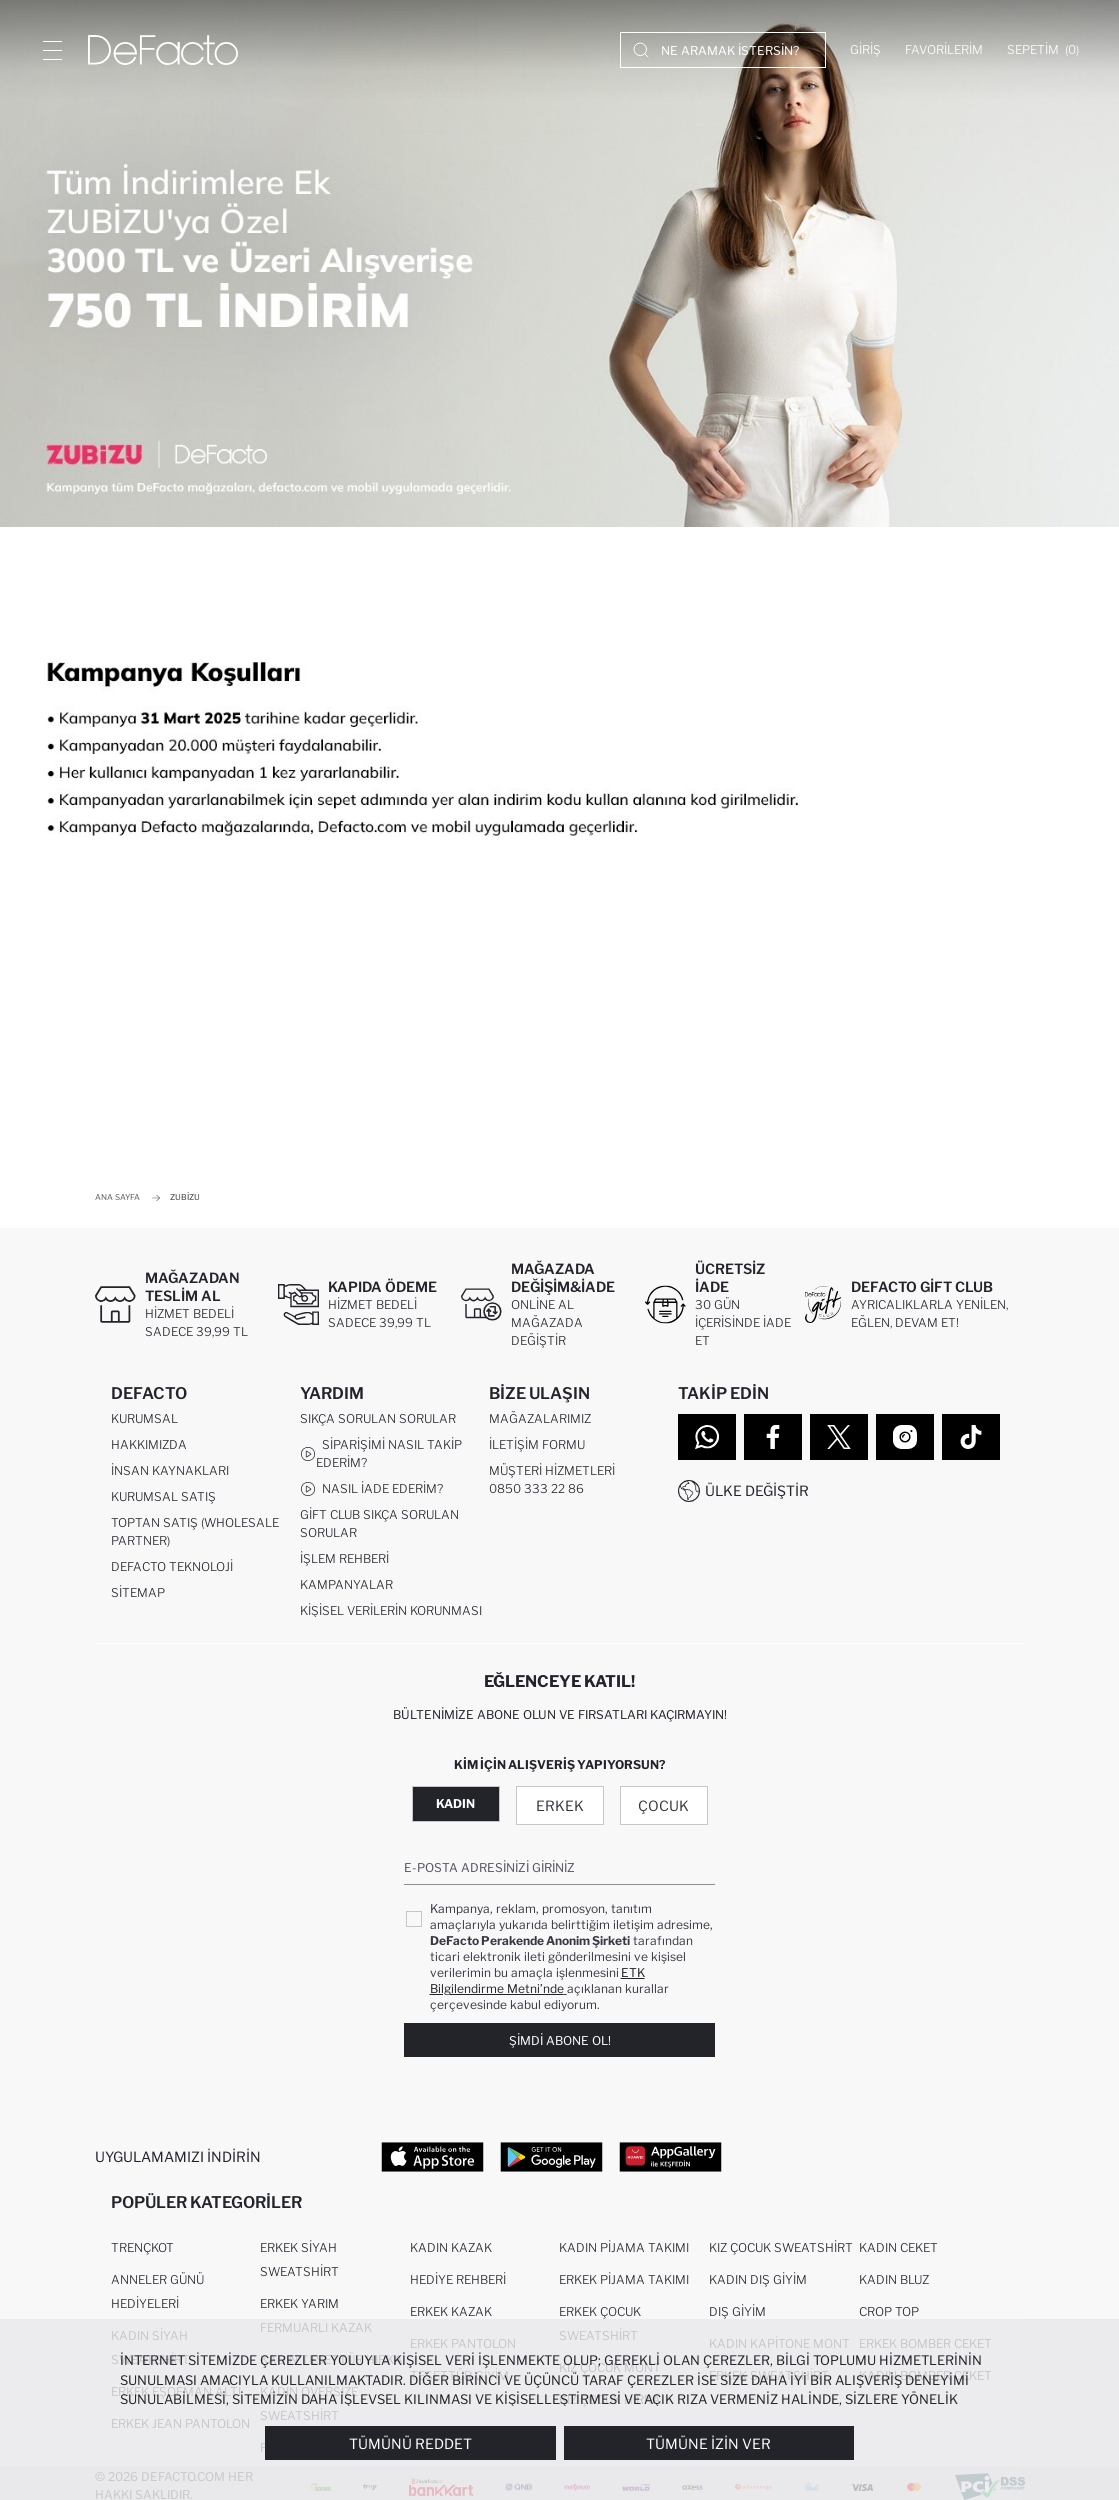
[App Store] (432, 2160)
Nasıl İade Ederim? (371, 1493)
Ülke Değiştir (757, 1490)
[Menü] (52, 50)
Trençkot (142, 2255)
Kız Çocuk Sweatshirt (781, 2255)
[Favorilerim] (944, 50)
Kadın (455, 1807)
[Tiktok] (971, 1437)
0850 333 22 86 (536, 1492)
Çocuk (663, 1809)
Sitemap (138, 1596)
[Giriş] (865, 50)
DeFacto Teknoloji (172, 1570)
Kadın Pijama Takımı (624, 2255)
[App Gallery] (670, 2160)
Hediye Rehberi (458, 2287)
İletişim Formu (537, 1448)
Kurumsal (144, 1422)
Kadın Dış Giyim (758, 2287)
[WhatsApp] (707, 1437)
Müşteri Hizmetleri (552, 1474)
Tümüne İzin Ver (708, 2443)
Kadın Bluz (894, 2287)
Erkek (560, 1809)
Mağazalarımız (540, 1422)
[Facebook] (773, 1437)
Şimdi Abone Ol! (560, 2043)
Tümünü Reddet (410, 2443)
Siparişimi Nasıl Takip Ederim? (381, 1457)
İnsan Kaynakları (170, 1474)
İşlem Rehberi (344, 1562)
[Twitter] (839, 1437)
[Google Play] (551, 2160)
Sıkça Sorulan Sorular (378, 1422)
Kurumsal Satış (163, 1500)
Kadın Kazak (451, 2255)
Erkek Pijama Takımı (624, 2287)
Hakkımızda (149, 1448)
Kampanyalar (346, 1588)
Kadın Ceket (898, 2255)
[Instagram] (905, 1437)
